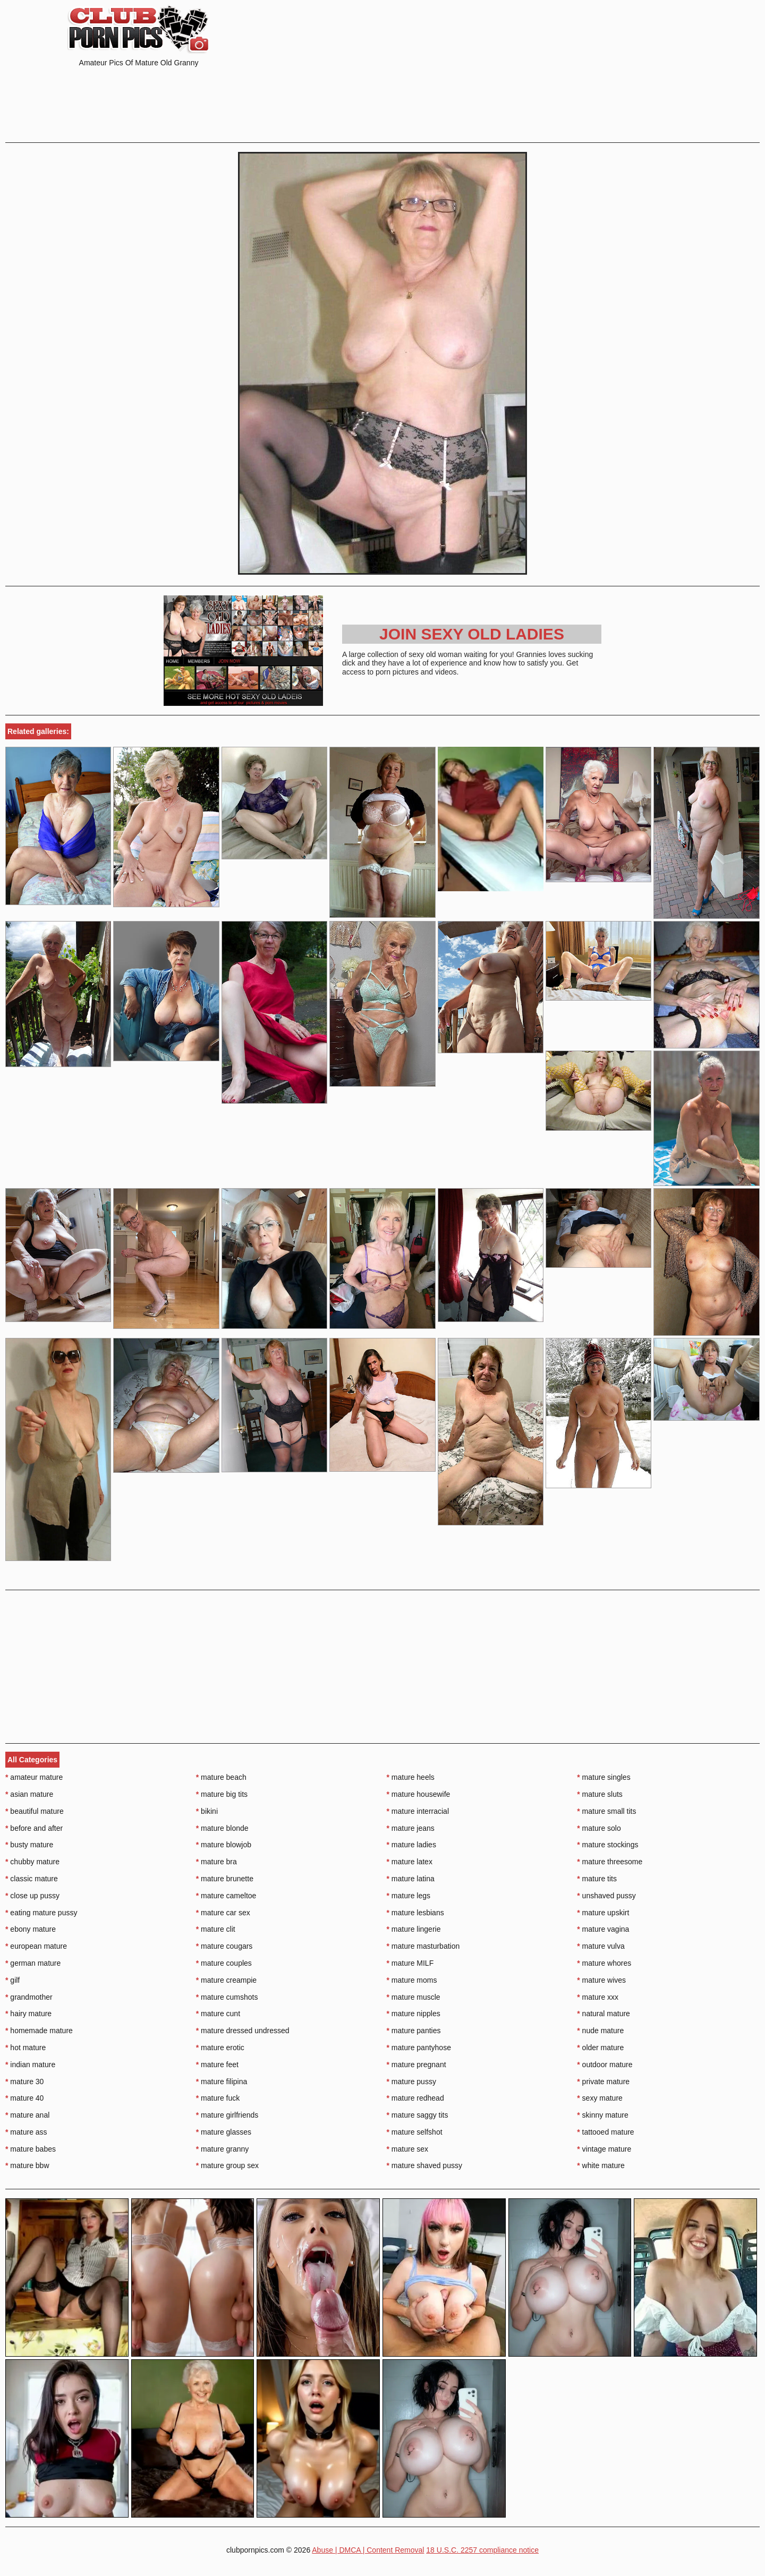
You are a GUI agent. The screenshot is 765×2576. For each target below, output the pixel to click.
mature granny (222, 2149)
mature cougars (224, 1946)
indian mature (30, 2064)
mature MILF (410, 1963)
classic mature (31, 1878)
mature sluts (600, 1794)
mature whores (604, 1963)
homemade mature (39, 2030)
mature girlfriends (227, 2115)
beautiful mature (34, 1811)
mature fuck (218, 2098)
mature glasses (223, 2132)
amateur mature (34, 1777)
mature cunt (218, 2013)
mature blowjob (223, 1844)
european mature (36, 1946)
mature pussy (411, 2081)
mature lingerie (414, 1929)
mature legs (409, 1895)
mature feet (217, 2064)
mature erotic (220, 2047)
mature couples (224, 1963)
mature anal (27, 2115)
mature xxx (597, 1997)
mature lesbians (415, 1912)
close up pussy (32, 1895)
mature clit (215, 1929)
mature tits (597, 1878)
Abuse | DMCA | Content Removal (368, 2550)
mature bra (216, 1861)
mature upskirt (603, 1912)
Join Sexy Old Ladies (471, 634)
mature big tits (222, 1794)
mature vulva (601, 1946)
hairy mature (28, 2013)
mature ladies (411, 1844)
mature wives (601, 1980)
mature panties (414, 2030)
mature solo (599, 1828)
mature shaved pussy (424, 2165)
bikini (207, 1811)
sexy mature (600, 2098)
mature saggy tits (417, 2115)
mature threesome (609, 1861)
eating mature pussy (41, 1912)
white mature (601, 2165)
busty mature (29, 1844)
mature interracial (418, 1811)
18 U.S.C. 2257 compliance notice (482, 2550)
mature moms (412, 1980)
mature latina (411, 1878)
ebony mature (30, 1929)
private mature (603, 2081)
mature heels (411, 1777)
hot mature (25, 2047)
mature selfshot (415, 2132)
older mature (600, 2047)
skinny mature (602, 2115)
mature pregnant (416, 2064)
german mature (33, 1963)
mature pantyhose (419, 2047)
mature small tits (606, 1811)
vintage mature (604, 2149)
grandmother (29, 1997)
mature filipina (222, 2081)
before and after (34, 1828)
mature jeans (411, 1828)
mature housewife (418, 1794)
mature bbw (27, 2165)
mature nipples (413, 2013)
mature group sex (227, 2165)
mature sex (408, 2149)
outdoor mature (604, 2064)
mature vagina (603, 1929)
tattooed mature (605, 2132)
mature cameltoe (226, 1895)
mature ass (26, 2132)
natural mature (603, 2013)
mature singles (603, 1777)
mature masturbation (423, 1946)
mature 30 (24, 2081)
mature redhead (415, 2098)
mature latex (409, 1861)
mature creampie (226, 1980)
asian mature (29, 1794)
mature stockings (607, 1844)
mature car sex (223, 1912)
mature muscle (413, 1997)
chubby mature (32, 1861)
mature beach (221, 1777)
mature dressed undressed (243, 2030)
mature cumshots (227, 1997)
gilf (12, 1980)
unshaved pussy (606, 1895)
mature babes (30, 2149)
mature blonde (222, 1828)
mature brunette (224, 1878)
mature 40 (24, 2098)
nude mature (600, 2030)
